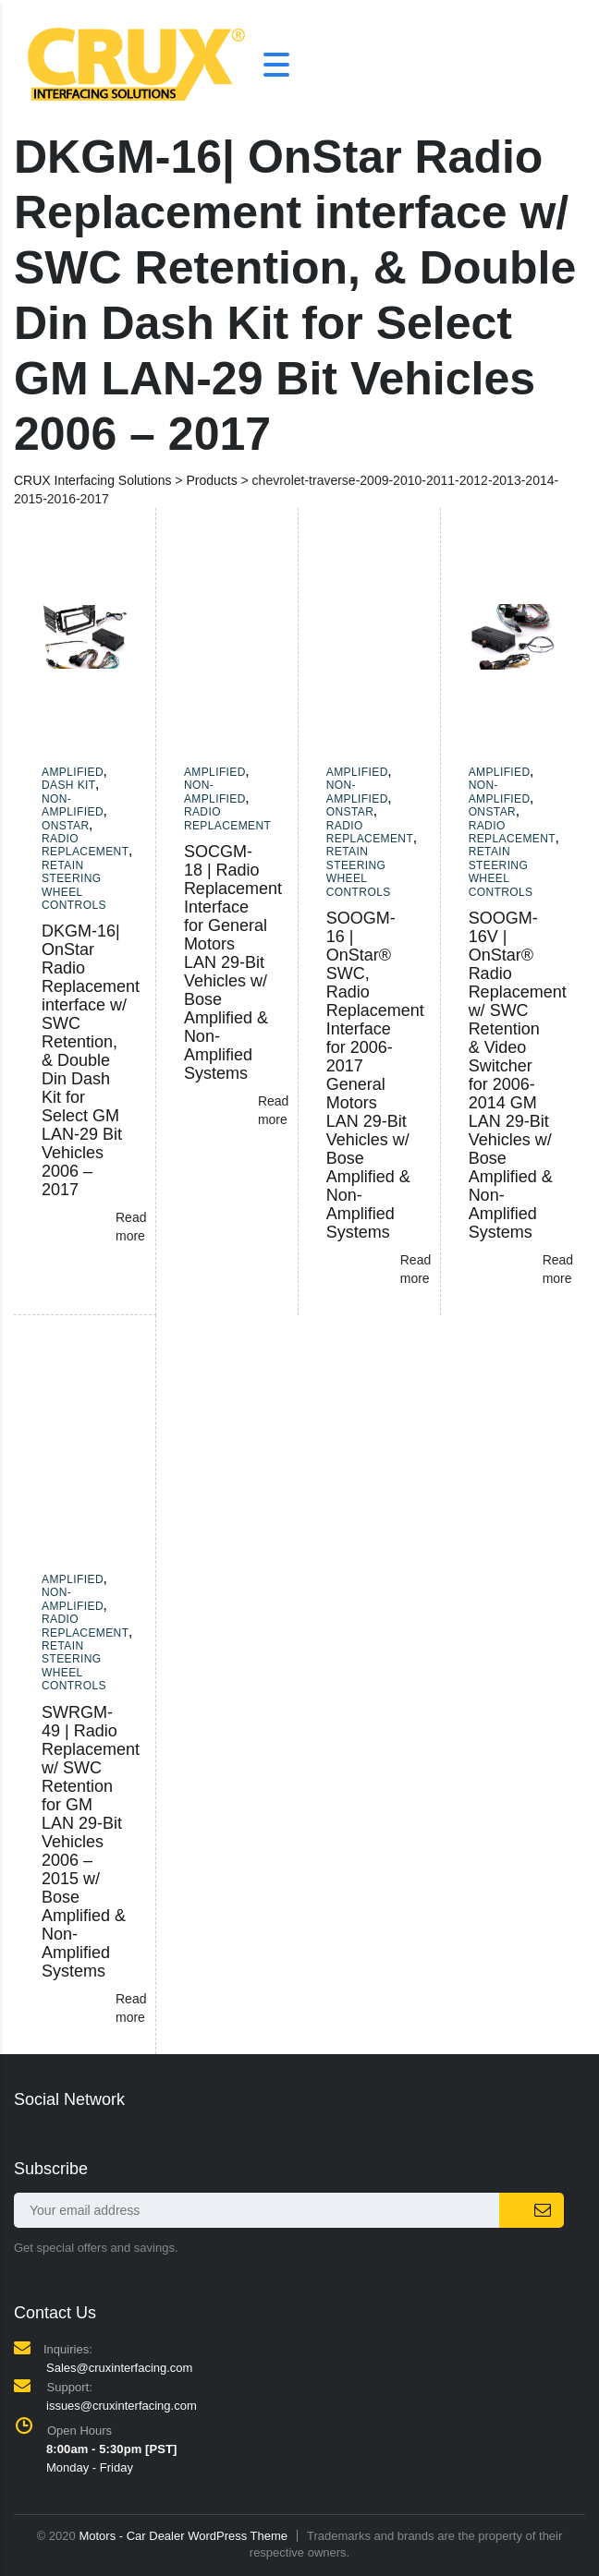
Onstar (66, 825)
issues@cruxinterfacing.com (121, 2406)
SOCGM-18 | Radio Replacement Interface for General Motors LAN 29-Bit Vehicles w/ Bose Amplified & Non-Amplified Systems (233, 962)
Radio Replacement (85, 845)
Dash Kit (69, 785)
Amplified (73, 772)
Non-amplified (73, 805)
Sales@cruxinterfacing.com (119, 2368)
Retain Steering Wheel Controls (74, 885)
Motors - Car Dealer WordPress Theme (183, 2536)
